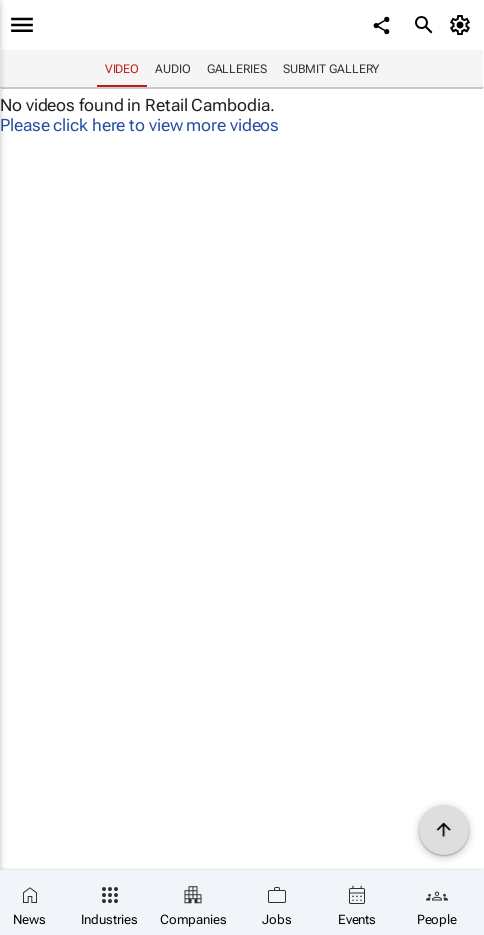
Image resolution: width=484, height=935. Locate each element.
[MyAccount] (463, 25)
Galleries (237, 69)
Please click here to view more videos (139, 125)
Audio (173, 69)
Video (122, 69)
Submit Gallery (331, 69)
